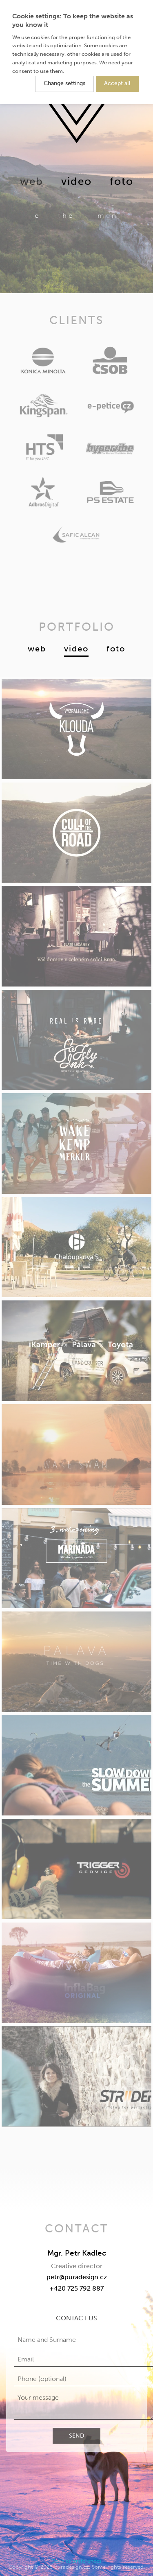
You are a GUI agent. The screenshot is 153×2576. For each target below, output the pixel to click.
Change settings (64, 83)
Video (76, 181)
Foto (121, 181)
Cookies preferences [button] (76, 2561)
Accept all (117, 83)
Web (37, 648)
